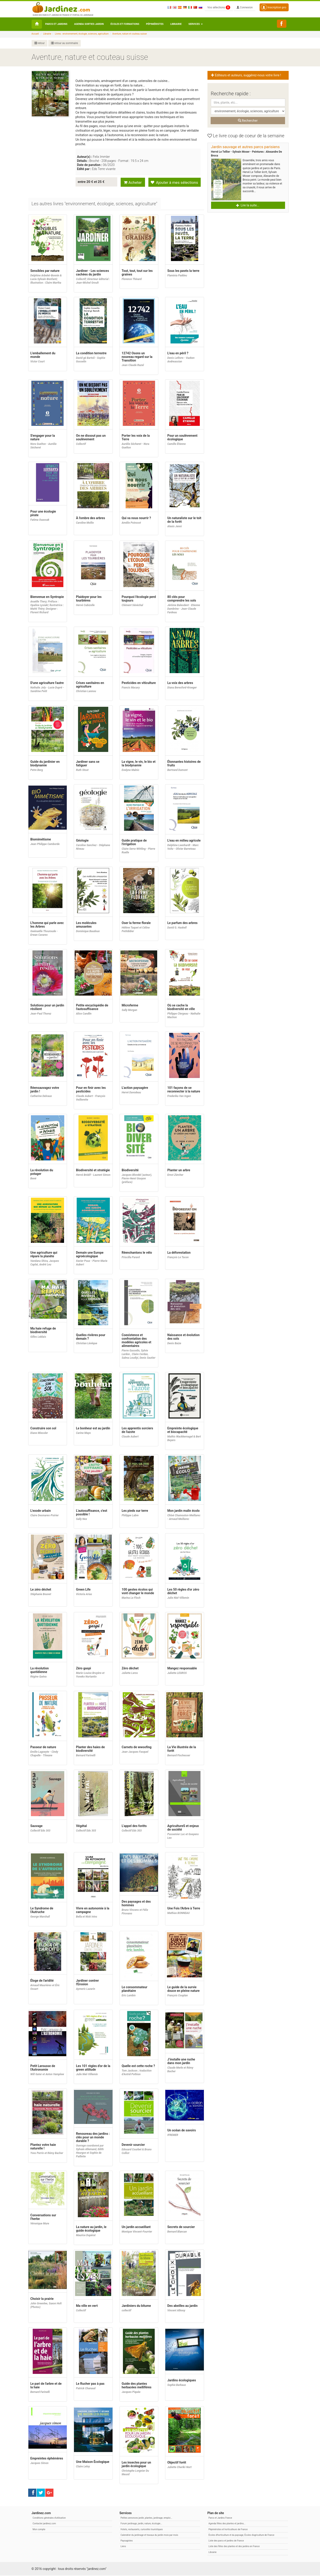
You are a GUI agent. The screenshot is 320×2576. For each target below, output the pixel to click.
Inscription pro (273, 7)
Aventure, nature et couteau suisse (129, 34)
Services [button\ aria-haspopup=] (195, 24)
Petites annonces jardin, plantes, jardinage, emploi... (146, 2518)
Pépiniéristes (155, 24)
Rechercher (248, 120)
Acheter (133, 182)
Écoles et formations (125, 24)
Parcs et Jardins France (220, 2518)
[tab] (94, 204)
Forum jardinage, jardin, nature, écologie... (141, 2524)
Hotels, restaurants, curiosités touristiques (142, 2530)
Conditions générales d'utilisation (49, 2518)
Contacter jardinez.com (44, 2524)
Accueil (35, 34)
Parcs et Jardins (56, 24)
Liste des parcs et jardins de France (226, 2541)
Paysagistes (127, 2541)
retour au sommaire (64, 43)
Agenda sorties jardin (89, 24)
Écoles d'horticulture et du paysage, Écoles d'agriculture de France (241, 2535)
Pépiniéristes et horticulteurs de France (228, 2530)
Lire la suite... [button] (247, 205)
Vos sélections (218, 7)
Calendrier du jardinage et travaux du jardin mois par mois (149, 2535)
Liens (123, 2547)
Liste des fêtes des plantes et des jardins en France (234, 2547)
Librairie (176, 24)
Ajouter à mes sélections (174, 182)
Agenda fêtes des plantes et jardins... (227, 2524)
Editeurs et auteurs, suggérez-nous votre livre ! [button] (246, 75)
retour (39, 43)
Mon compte (39, 2530)
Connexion (245, 7)
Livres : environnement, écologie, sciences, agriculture (82, 34)
